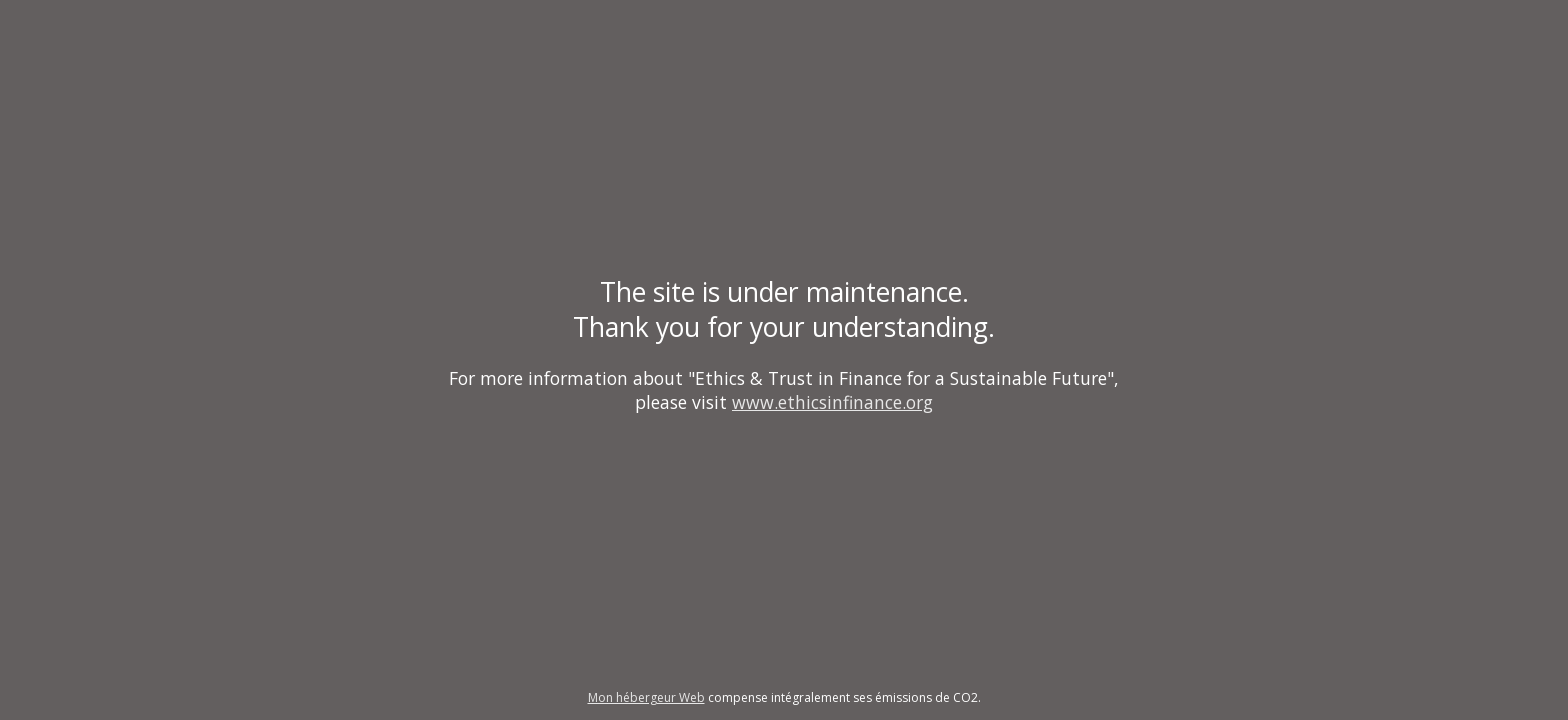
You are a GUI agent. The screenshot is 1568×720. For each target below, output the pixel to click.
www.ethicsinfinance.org (832, 402)
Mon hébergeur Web (646, 697)
